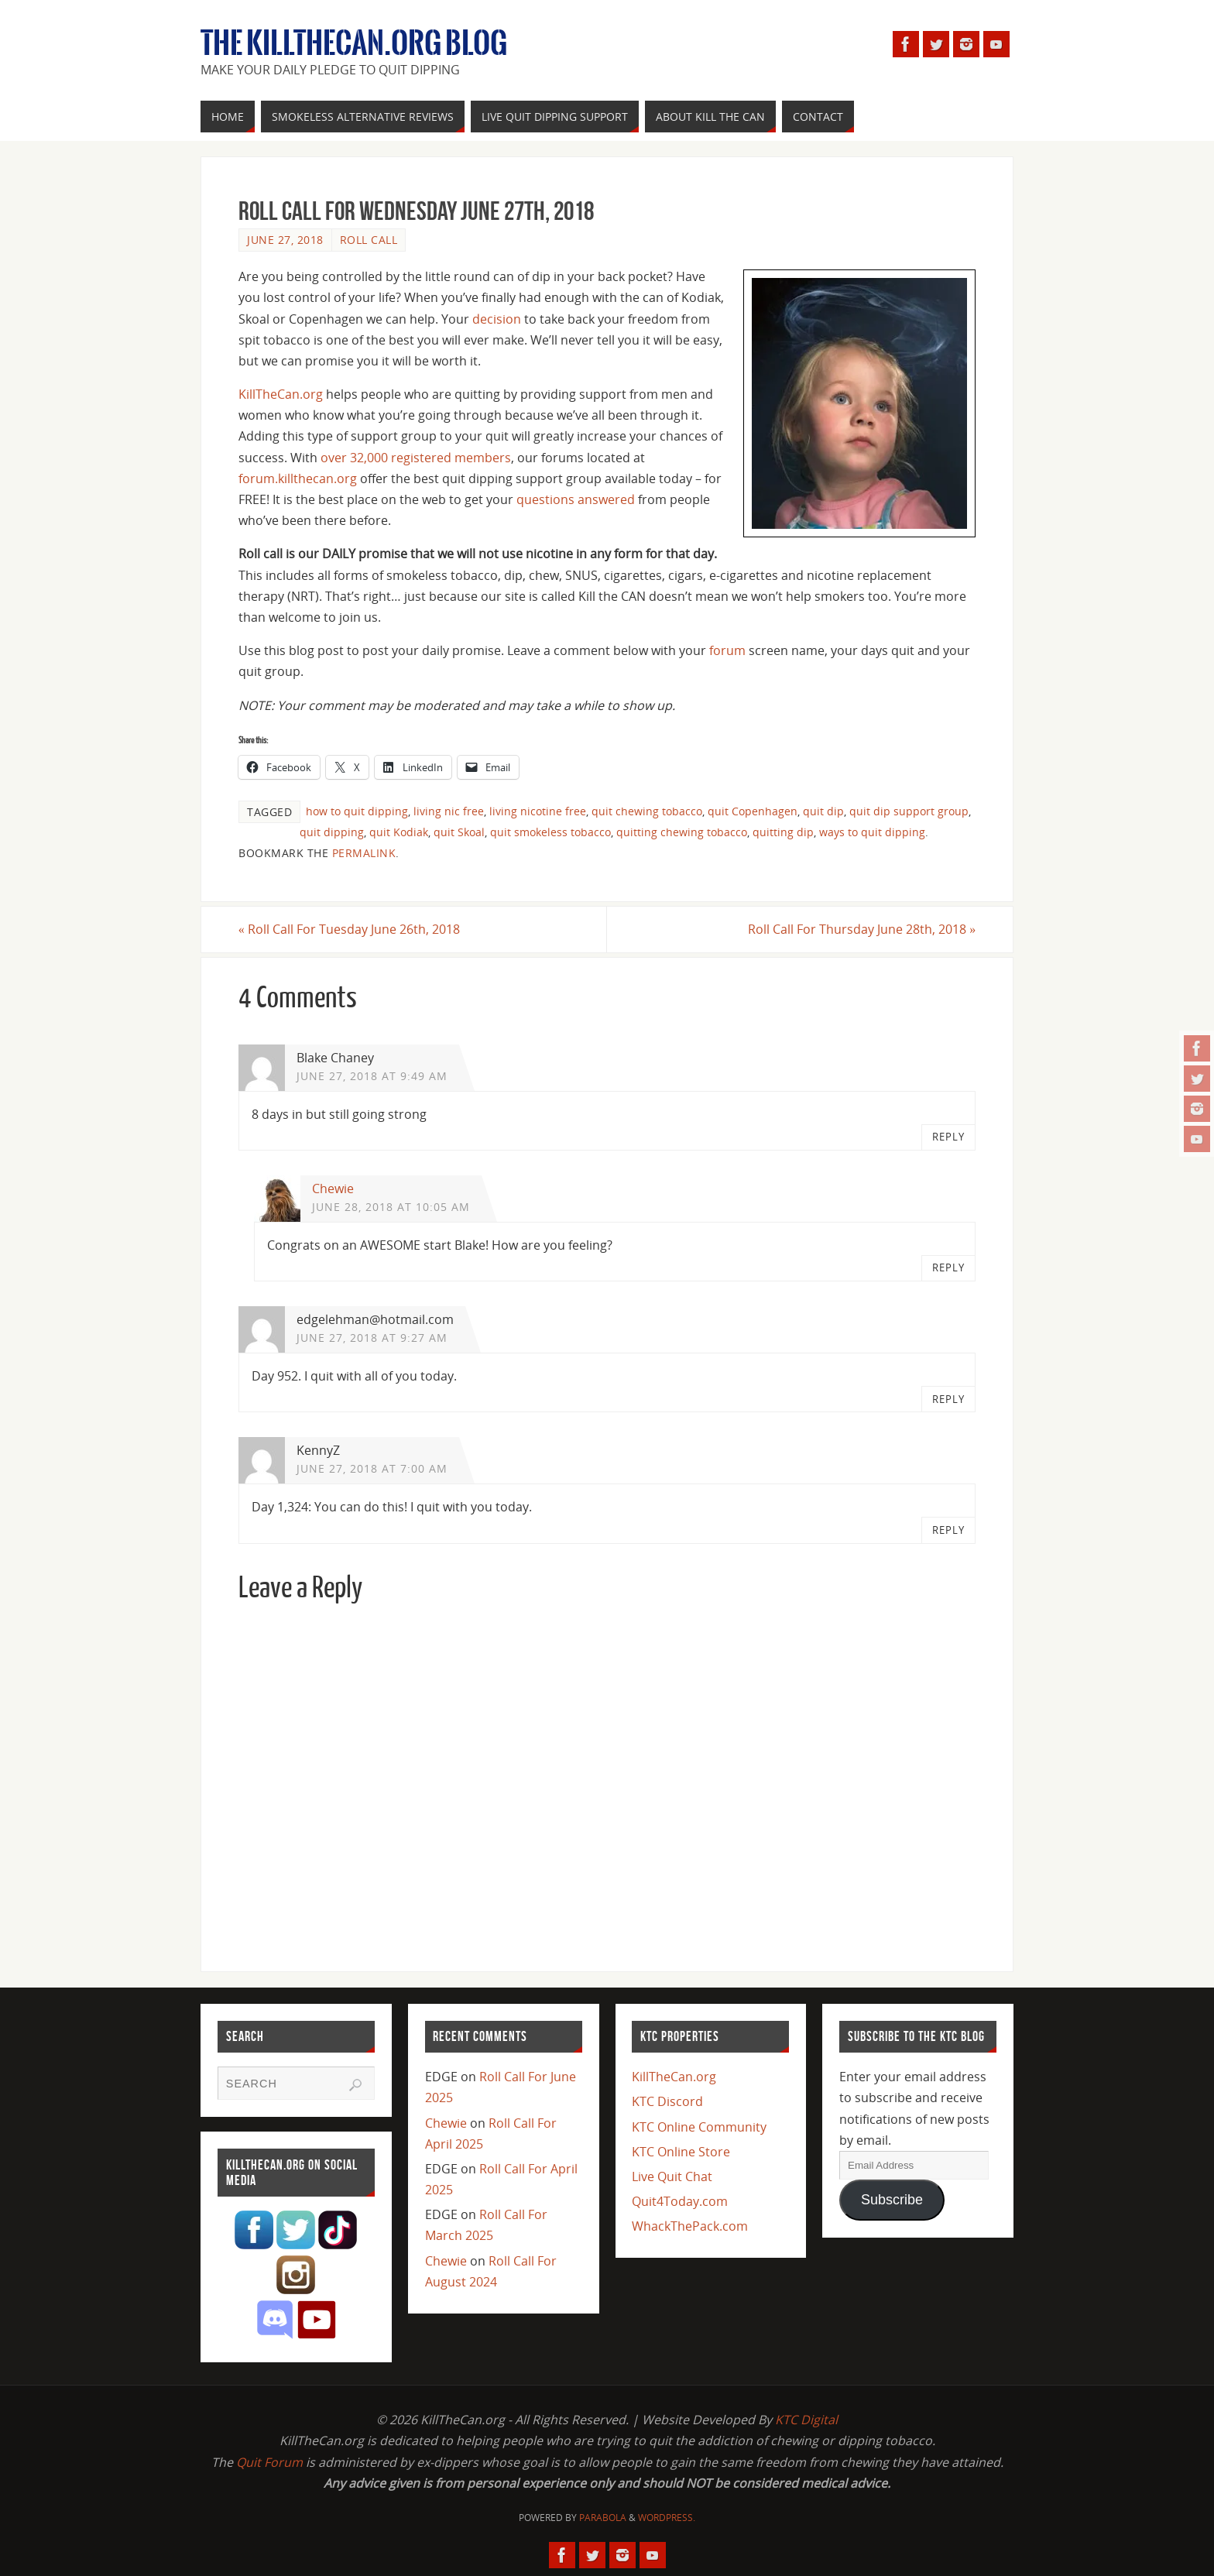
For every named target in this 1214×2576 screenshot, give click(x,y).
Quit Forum (269, 2462)
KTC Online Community (699, 2126)
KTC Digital (806, 2419)
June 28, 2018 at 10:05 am (391, 1206)
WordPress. (666, 2517)
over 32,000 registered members (416, 457)
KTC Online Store (681, 2151)
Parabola (602, 2517)
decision (496, 319)
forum (727, 650)
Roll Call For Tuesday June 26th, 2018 (349, 929)
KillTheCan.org (280, 394)
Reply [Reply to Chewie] (948, 1268)
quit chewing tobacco (647, 811)
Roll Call (369, 239)
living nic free (448, 811)
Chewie (333, 1188)
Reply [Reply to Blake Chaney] (948, 1137)
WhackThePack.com (690, 2226)
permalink (364, 853)
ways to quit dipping (872, 832)
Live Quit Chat (672, 2176)
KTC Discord (667, 2101)
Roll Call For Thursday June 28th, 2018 (862, 929)
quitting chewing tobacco (681, 832)
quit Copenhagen (752, 811)
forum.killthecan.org (297, 478)
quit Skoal (459, 832)
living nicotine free (537, 811)
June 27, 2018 (285, 239)
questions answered (575, 499)
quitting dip (783, 832)
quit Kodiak (398, 832)
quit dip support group (909, 811)
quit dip (823, 811)
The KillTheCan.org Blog (354, 43)
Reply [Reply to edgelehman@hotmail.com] (948, 1399)
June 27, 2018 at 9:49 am (372, 1075)
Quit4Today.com (680, 2201)
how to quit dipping (357, 811)
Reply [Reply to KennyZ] (948, 1530)
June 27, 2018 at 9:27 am (372, 1337)
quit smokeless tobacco (550, 832)
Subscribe (892, 2199)
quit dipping (332, 832)
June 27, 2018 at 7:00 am (372, 1468)
